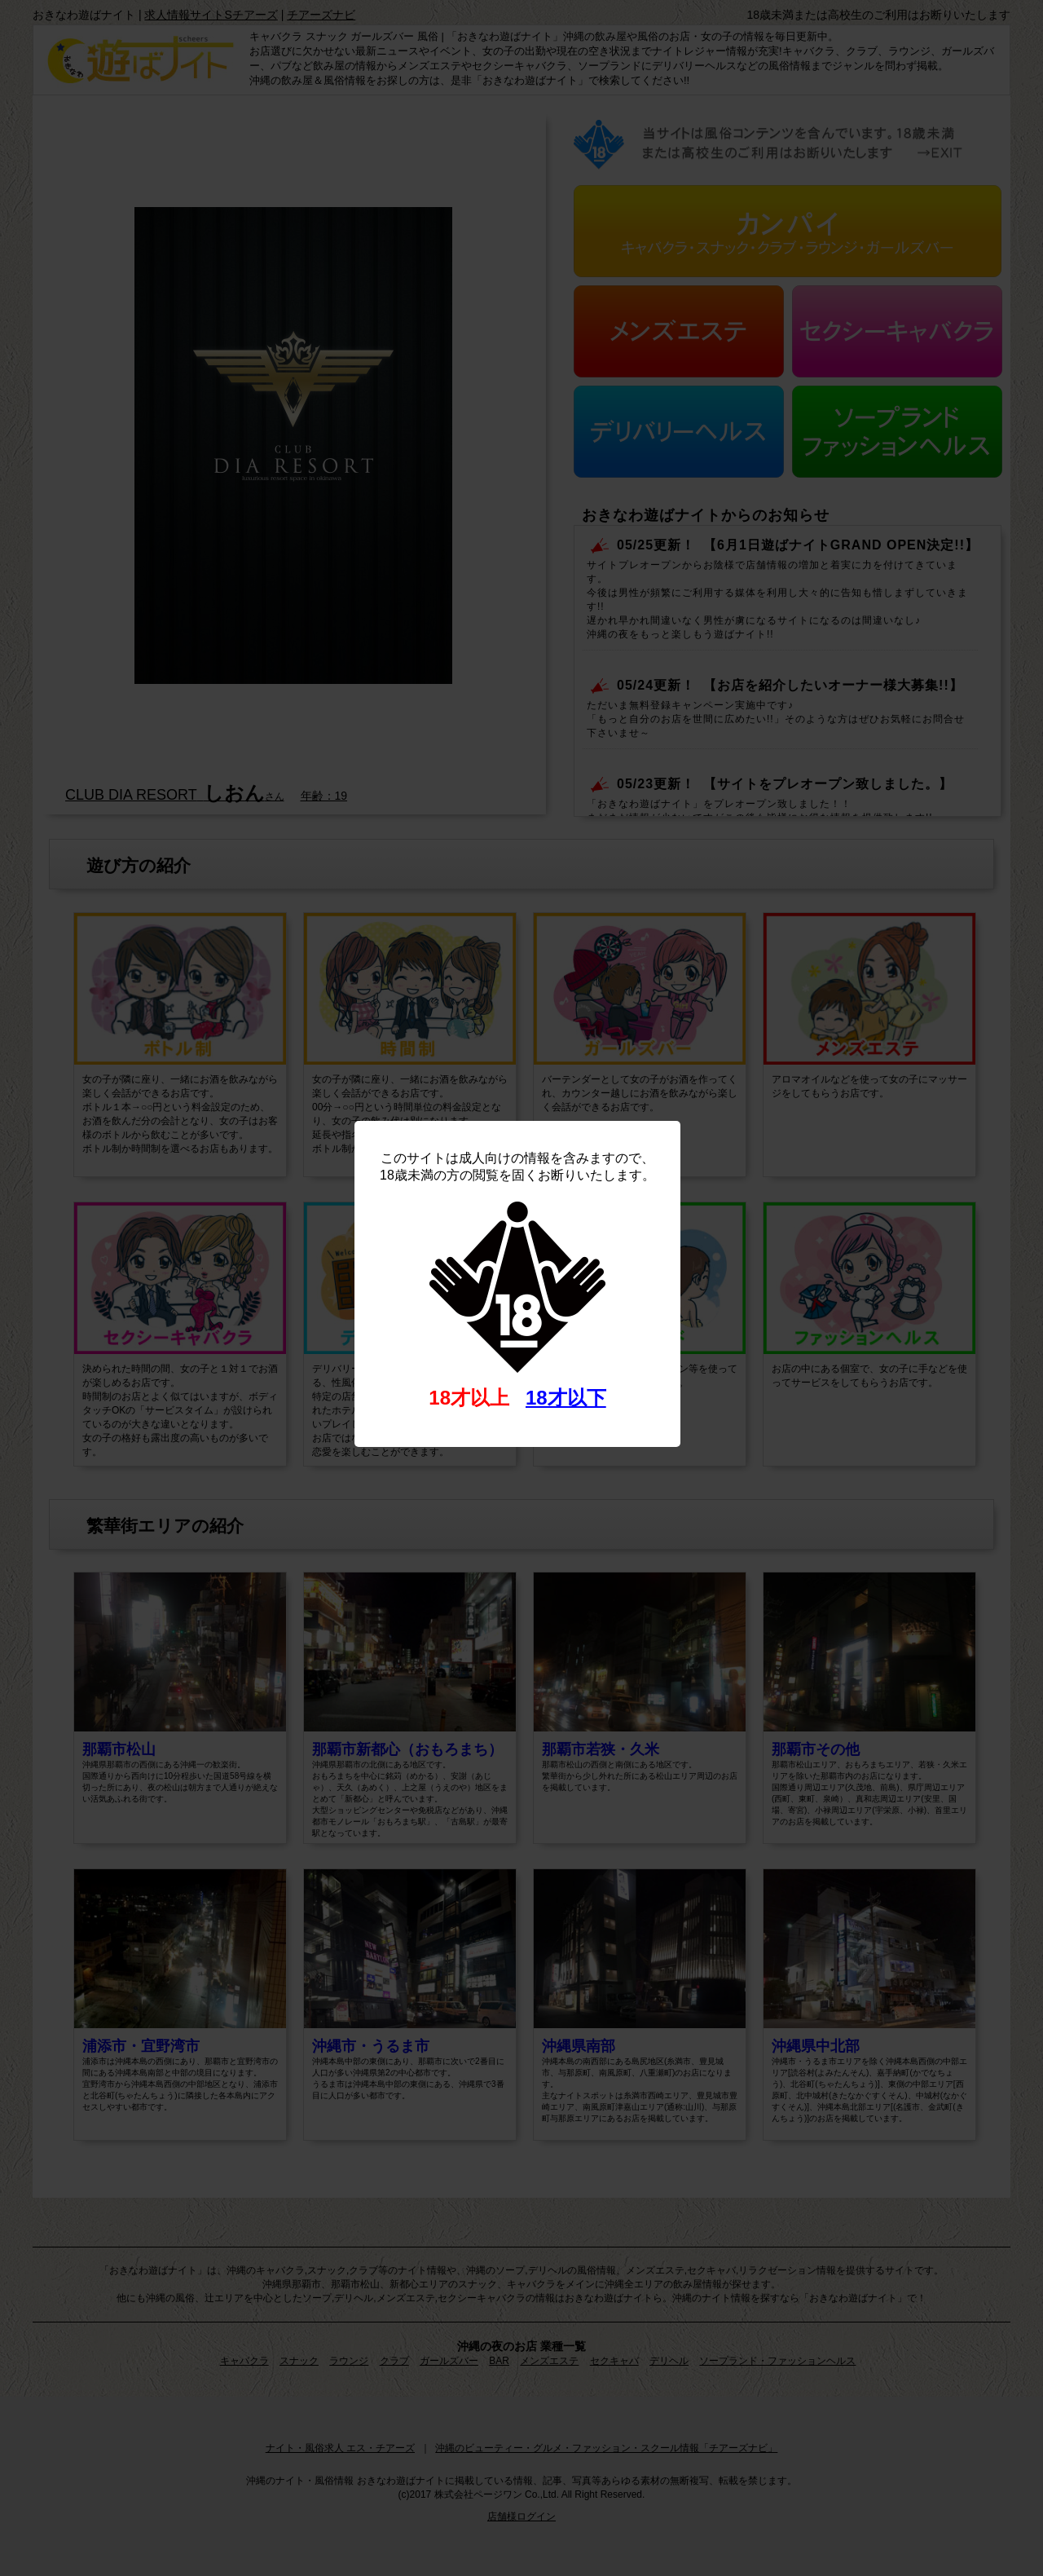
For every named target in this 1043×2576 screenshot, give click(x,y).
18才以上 (469, 1398)
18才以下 (566, 1398)
